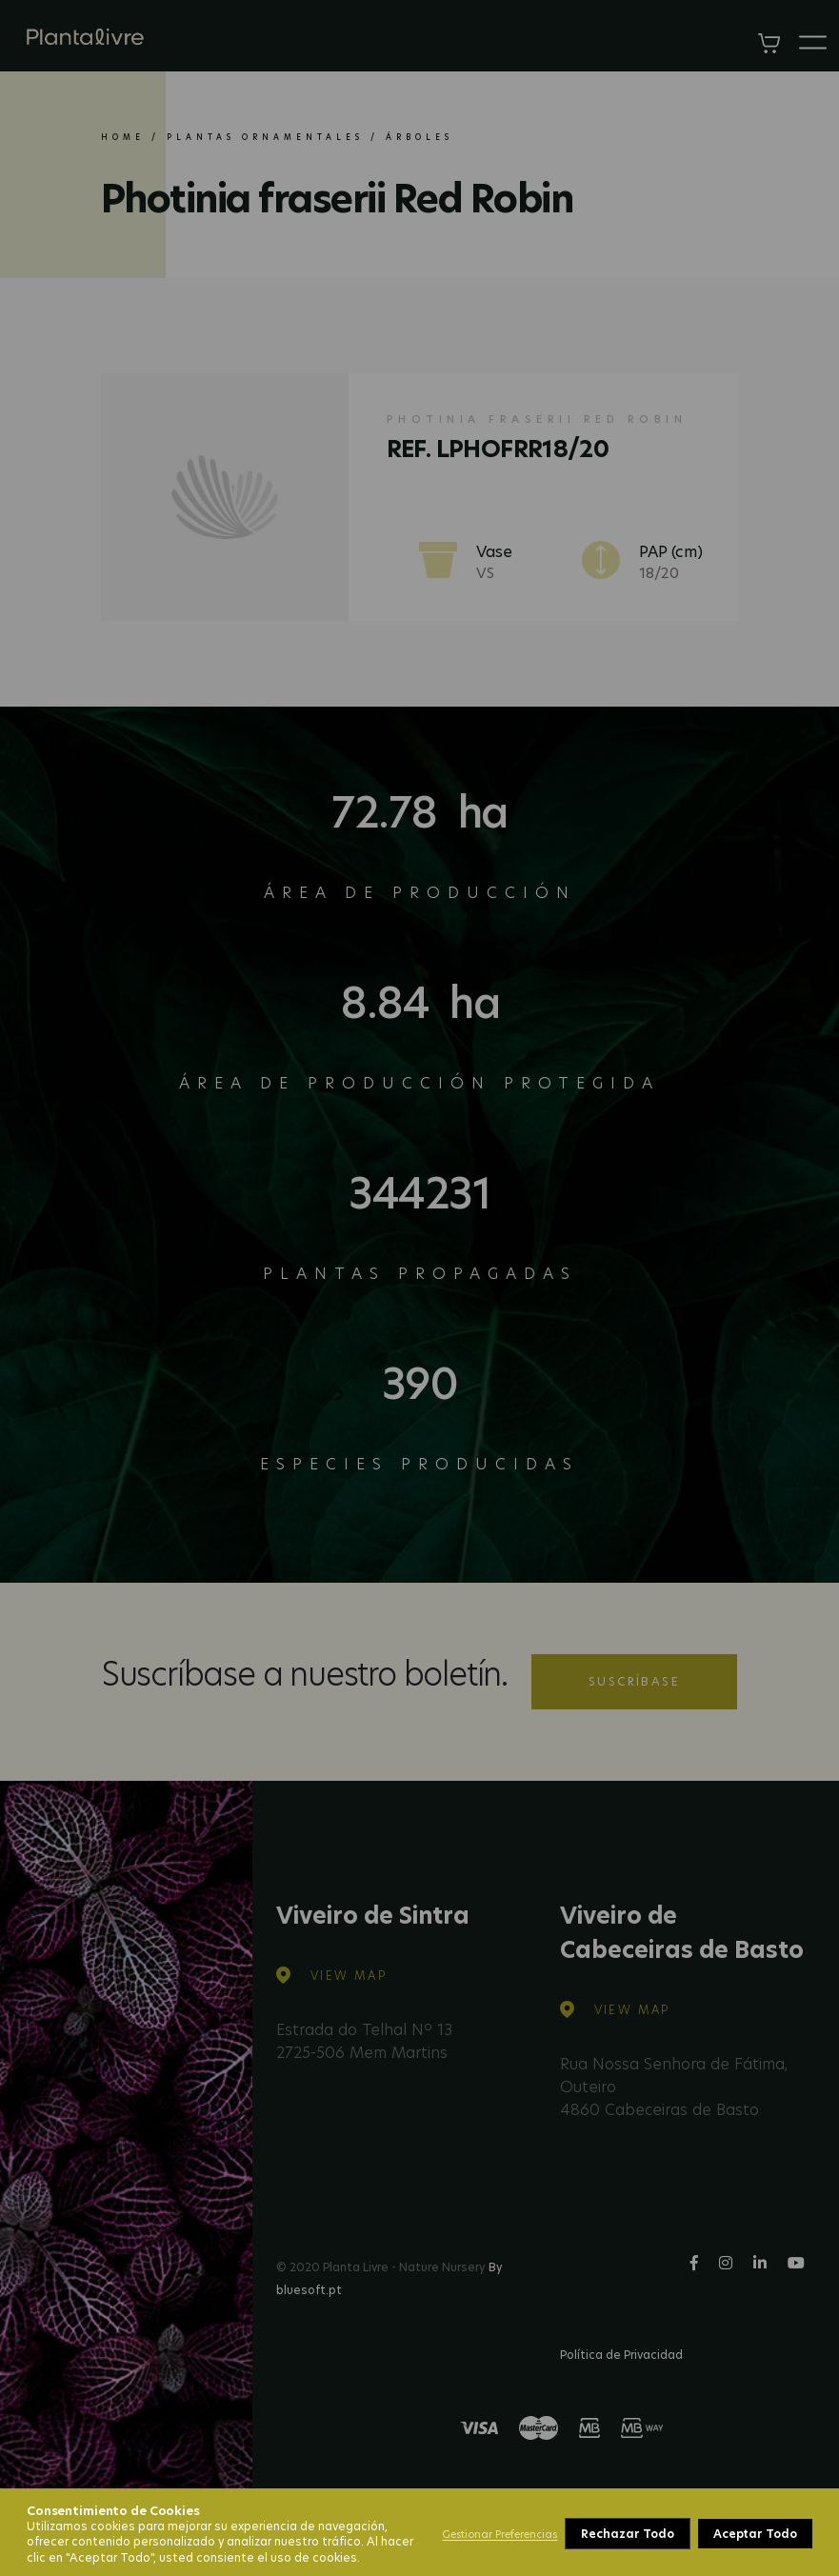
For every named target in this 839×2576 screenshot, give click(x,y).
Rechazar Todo (627, 2534)
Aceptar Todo (755, 2534)
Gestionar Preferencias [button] (499, 2534)
